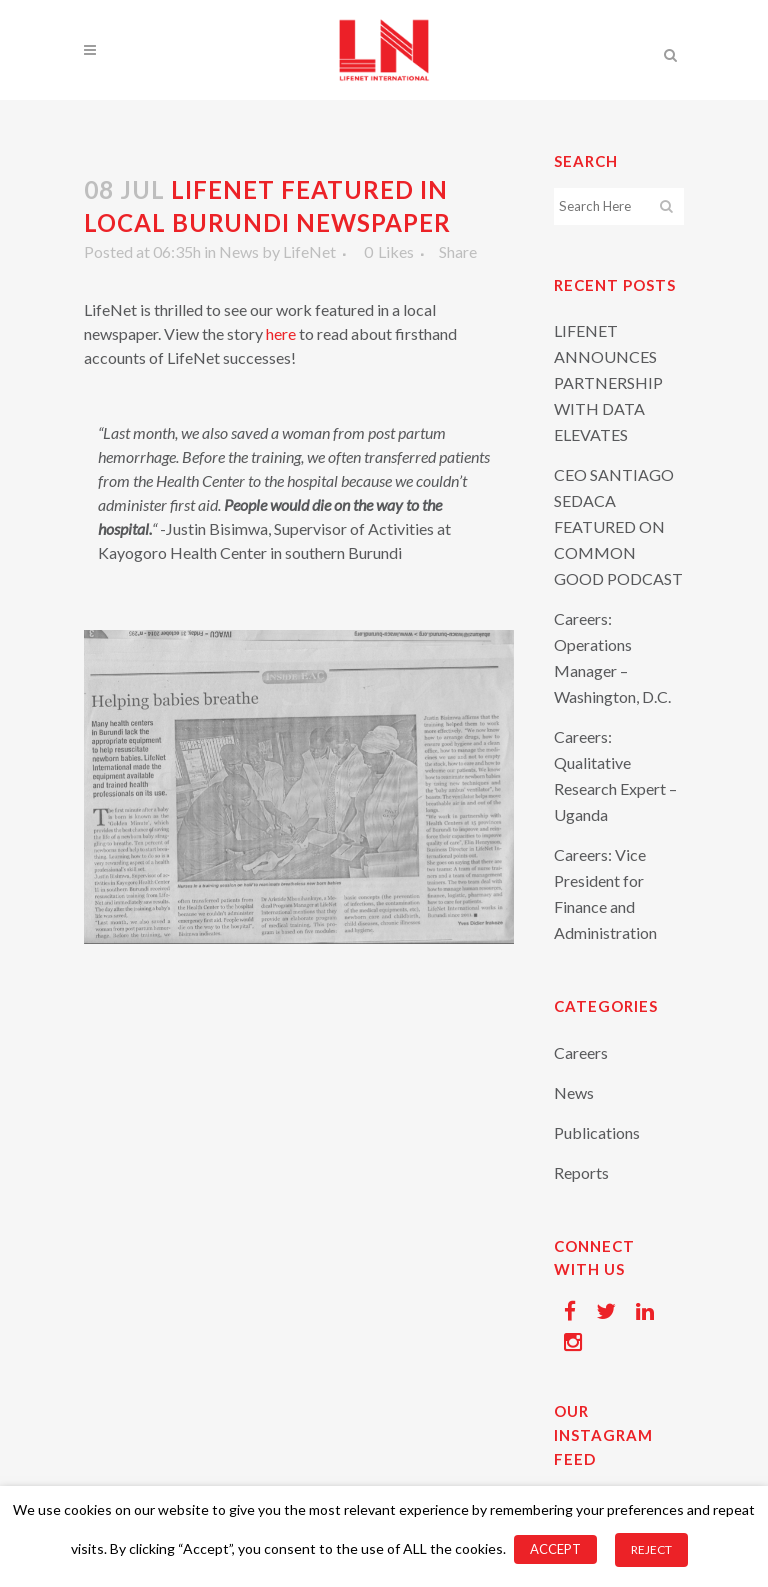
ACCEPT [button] (555, 1549)
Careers (581, 1052)
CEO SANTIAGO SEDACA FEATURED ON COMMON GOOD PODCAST (618, 526)
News (239, 251)
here (281, 333)
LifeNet (309, 251)
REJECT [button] (651, 1549)
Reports (581, 1172)
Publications (597, 1132)
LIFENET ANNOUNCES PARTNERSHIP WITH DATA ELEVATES (608, 382)
